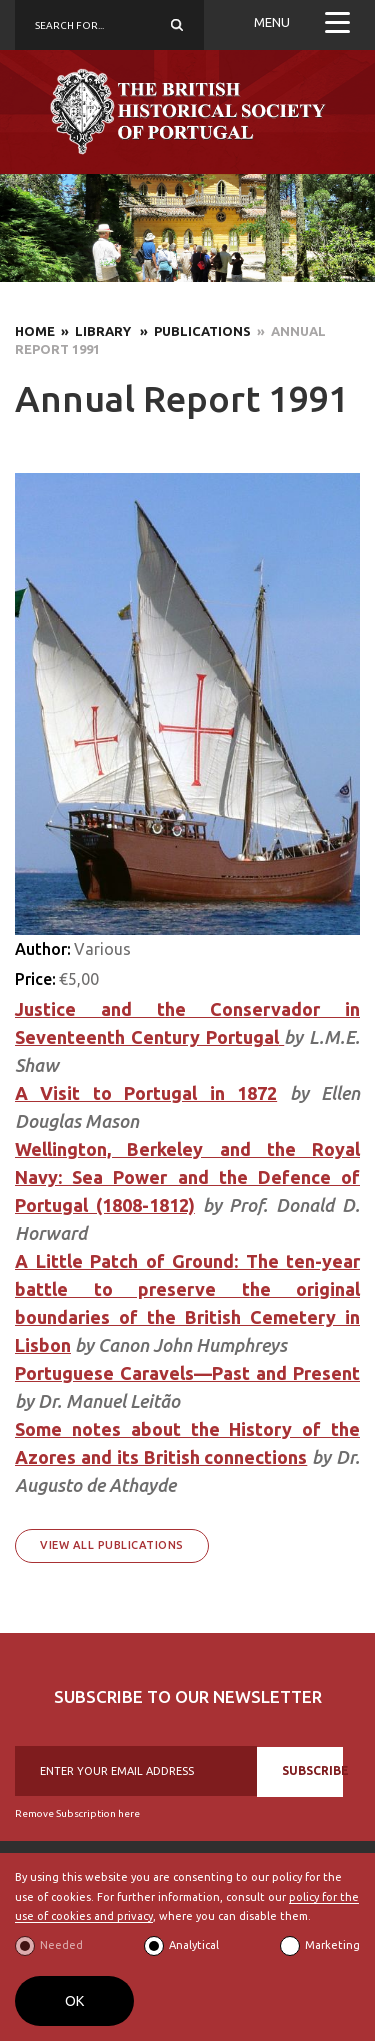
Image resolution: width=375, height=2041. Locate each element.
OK (74, 2001)
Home (35, 331)
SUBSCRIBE (312, 1770)
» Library (94, 331)
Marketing (332, 1945)
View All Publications (112, 1545)
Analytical (194, 1945)
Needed (61, 1945)
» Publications (192, 331)
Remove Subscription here (77, 1813)
